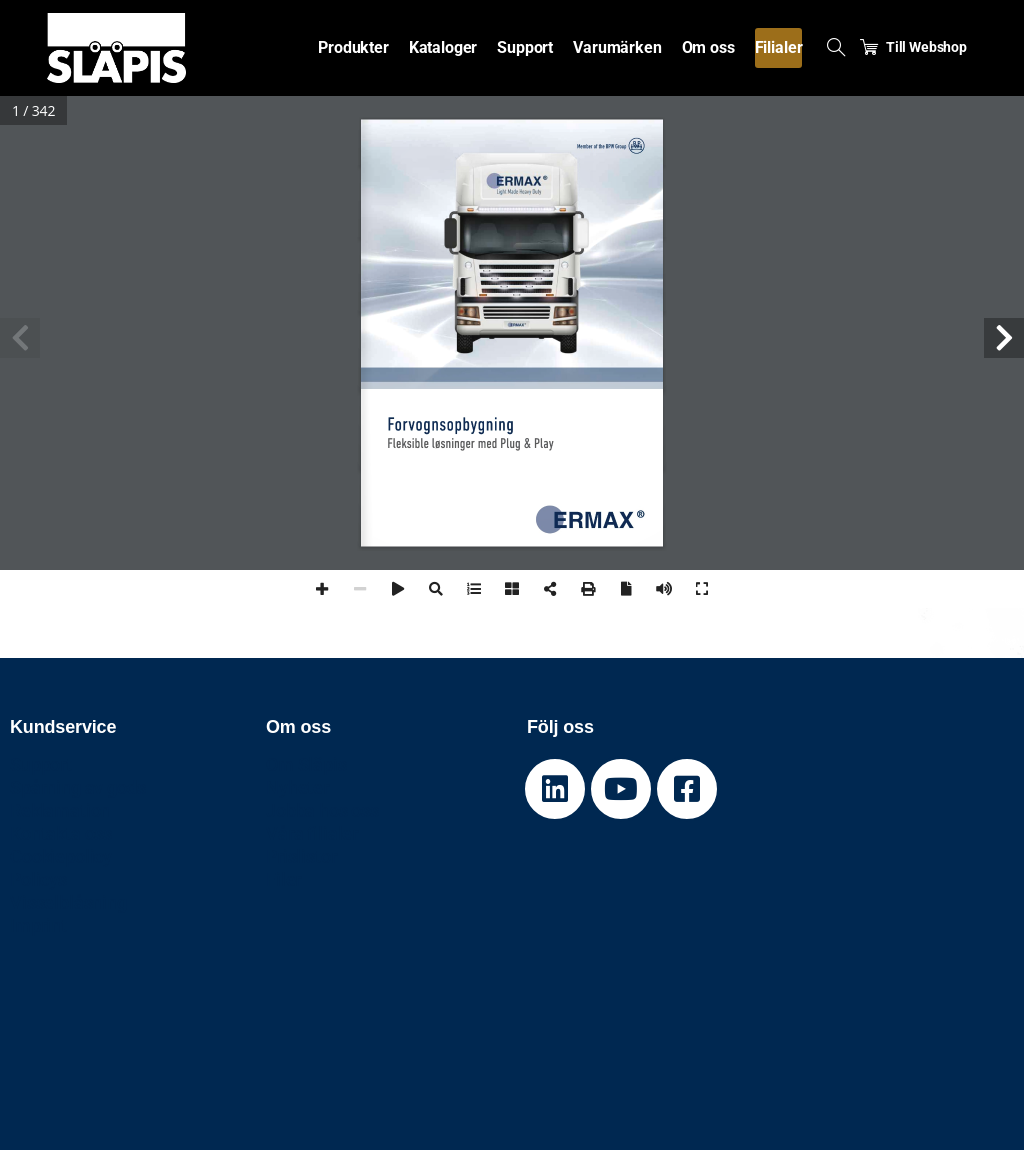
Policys (38, 879)
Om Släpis (306, 764)
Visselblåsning (68, 902)
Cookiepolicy (61, 856)
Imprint (38, 925)
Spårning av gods (77, 787)
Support (41, 764)
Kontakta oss (61, 833)
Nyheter (297, 787)
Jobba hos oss (322, 810)
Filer (283, 879)
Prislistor (301, 856)
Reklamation (60, 810)
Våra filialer (312, 833)
